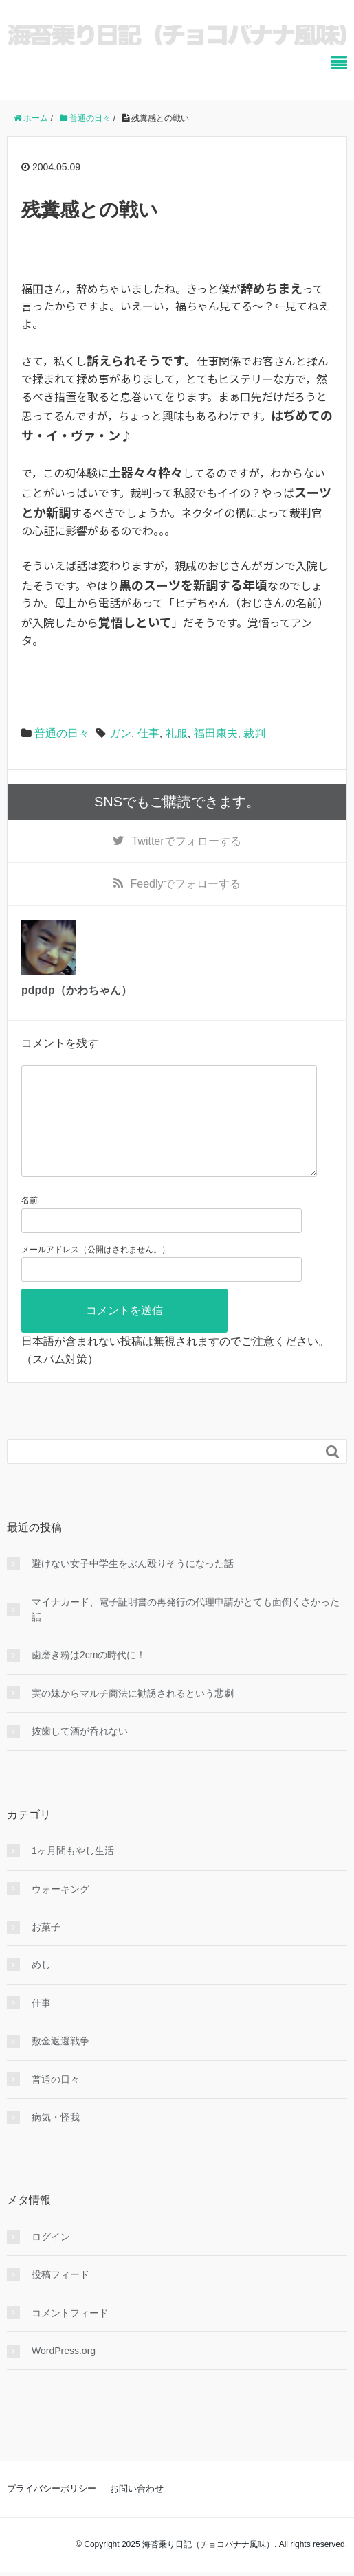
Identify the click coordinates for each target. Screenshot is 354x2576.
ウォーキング (60, 1911)
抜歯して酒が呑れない (80, 1753)
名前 (29, 1222)
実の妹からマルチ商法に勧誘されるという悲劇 (133, 1715)
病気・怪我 (56, 2139)
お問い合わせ (137, 2510)
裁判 (254, 733)
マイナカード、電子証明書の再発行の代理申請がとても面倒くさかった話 (186, 1631)
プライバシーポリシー (51, 2510)
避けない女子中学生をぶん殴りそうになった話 (133, 1585)
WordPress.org (64, 2372)
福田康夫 (216, 733)
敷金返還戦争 (60, 2062)
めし (41, 1986)
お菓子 (46, 1948)
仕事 (148, 733)
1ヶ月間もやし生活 (73, 1872)
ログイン (51, 2258)
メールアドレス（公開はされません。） (95, 1271)
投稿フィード (60, 2296)
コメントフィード (70, 2334)
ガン (120, 733)
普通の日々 (61, 733)
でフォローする (186, 841)
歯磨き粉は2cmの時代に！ (89, 1676)
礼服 (177, 733)
